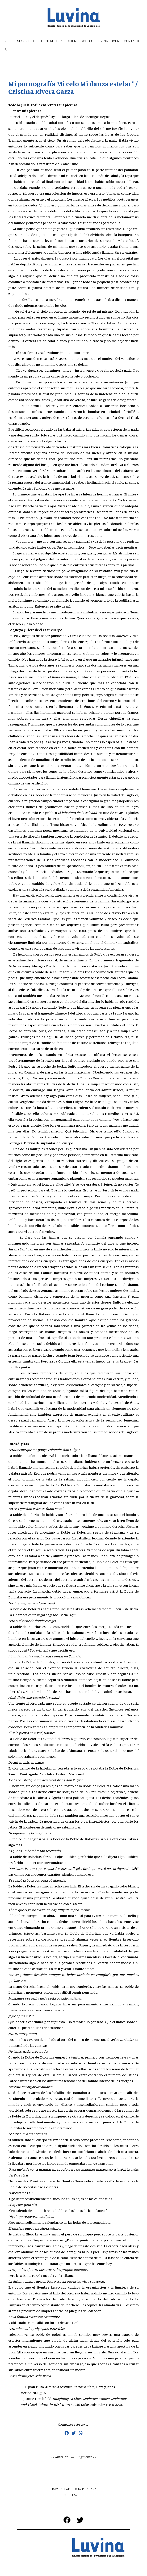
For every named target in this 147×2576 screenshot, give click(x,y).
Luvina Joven (107, 41)
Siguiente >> (87, 2457)
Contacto (132, 41)
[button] (5, 49)
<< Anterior (59, 2457)
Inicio (8, 41)
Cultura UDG (73, 2495)
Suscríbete (26, 41)
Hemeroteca (51, 41)
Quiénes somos (79, 41)
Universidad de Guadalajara (73, 2489)
